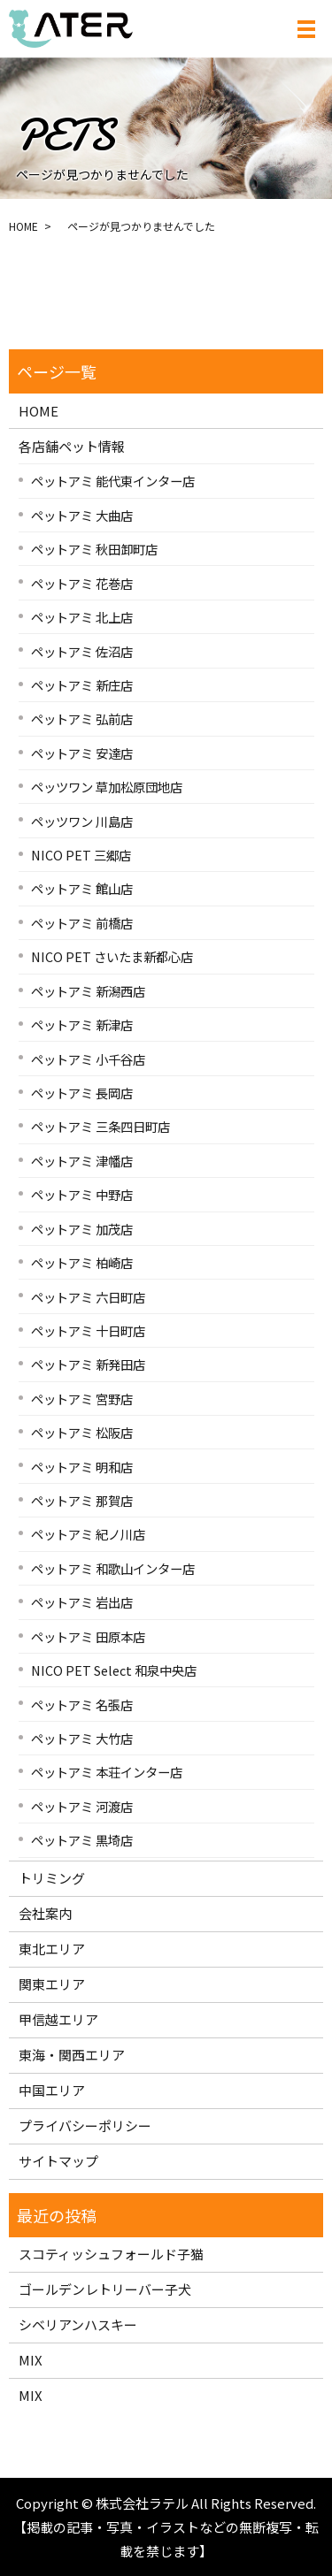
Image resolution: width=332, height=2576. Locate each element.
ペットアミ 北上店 (82, 617)
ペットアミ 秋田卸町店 (94, 548)
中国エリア (52, 2090)
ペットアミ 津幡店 (82, 1160)
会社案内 (45, 1913)
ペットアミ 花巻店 (82, 583)
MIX (30, 2360)
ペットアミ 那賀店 (82, 1500)
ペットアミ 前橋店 (82, 922)
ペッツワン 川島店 (82, 821)
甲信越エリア (58, 2019)
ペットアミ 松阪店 (82, 1432)
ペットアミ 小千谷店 (88, 1059)
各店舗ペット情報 (72, 446)
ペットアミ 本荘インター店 (106, 1771)
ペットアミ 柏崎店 (82, 1262)
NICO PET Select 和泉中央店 (114, 1670)
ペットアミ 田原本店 (88, 1636)
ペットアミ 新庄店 (82, 685)
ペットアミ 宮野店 (82, 1398)
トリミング (52, 1878)
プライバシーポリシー (85, 2125)
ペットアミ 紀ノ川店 (88, 1534)
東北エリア (52, 1948)
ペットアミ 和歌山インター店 (113, 1568)
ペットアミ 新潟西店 (88, 991)
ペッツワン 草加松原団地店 (106, 786)
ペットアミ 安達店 (82, 753)
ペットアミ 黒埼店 (82, 1840)
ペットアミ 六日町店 (88, 1297)
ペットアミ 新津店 (82, 1024)
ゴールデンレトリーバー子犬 (105, 2289)
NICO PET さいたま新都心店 (112, 956)
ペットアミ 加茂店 (82, 1228)
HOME (23, 225)
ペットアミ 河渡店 (82, 1806)
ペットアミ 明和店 (82, 1466)
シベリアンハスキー (78, 2324)
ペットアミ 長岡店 (82, 1092)
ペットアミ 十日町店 (88, 1330)
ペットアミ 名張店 (82, 1704)
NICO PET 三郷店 (81, 854)
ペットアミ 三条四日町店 (100, 1126)
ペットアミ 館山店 (82, 888)
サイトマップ (58, 2161)
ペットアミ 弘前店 (82, 718)
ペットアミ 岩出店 (82, 1602)
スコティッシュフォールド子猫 (111, 2253)
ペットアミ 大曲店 (82, 515)
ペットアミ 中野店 (82, 1194)
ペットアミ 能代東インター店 (113, 480)
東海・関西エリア (72, 2054)
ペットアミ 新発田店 (88, 1364)
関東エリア (52, 1984)
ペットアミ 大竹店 (82, 1738)
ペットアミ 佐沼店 (82, 651)
